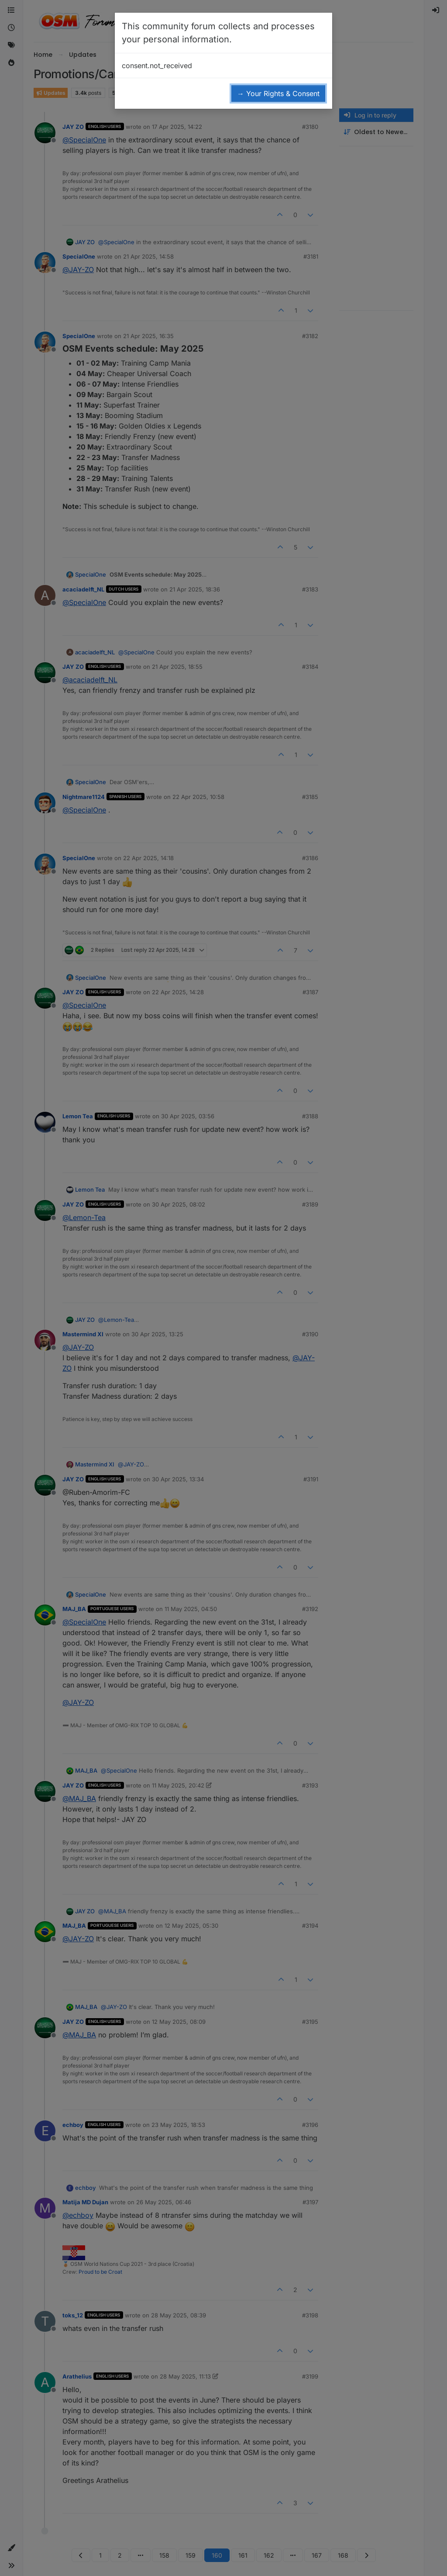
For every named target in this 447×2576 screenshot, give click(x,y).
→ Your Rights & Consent (278, 93)
